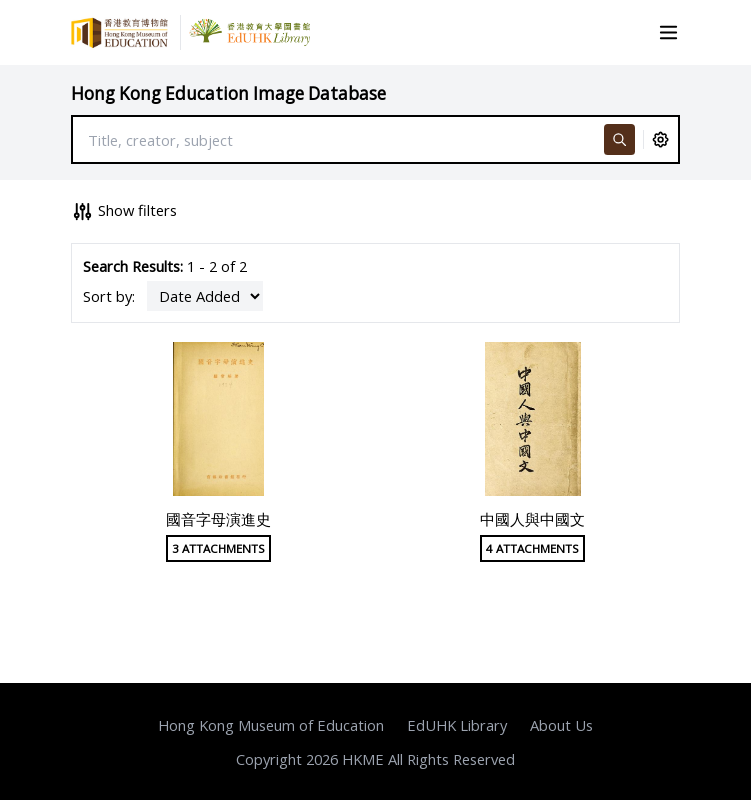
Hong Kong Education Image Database (228, 93)
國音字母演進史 (218, 519)
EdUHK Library (457, 725)
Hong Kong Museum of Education (271, 725)
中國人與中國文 (532, 519)
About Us (561, 725)
